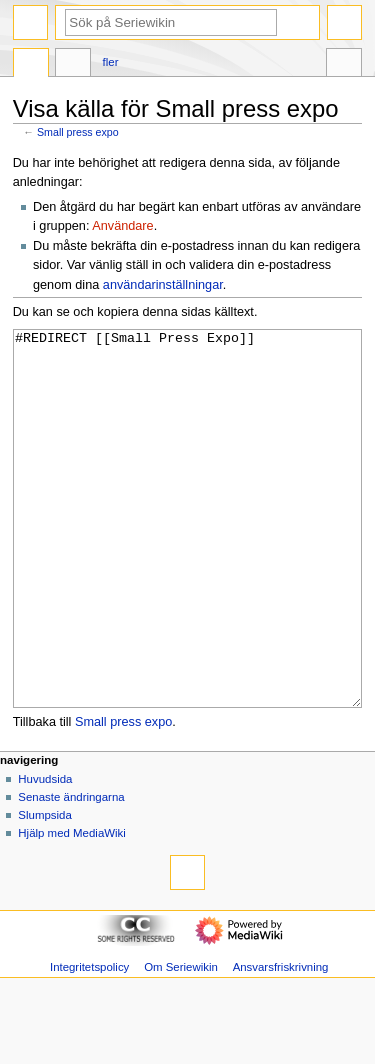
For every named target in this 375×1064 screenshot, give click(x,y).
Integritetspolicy (89, 1042)
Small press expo (78, 132)
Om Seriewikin (181, 1042)
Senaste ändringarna (71, 872)
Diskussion (73, 65)
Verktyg (344, 65)
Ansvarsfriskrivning (281, 1042)
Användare (122, 226)
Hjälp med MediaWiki (72, 908)
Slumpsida (44, 890)
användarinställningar (163, 285)
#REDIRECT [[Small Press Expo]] (188, 556)
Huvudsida (45, 854)
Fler (111, 62)
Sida (31, 65)
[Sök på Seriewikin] (171, 22)
